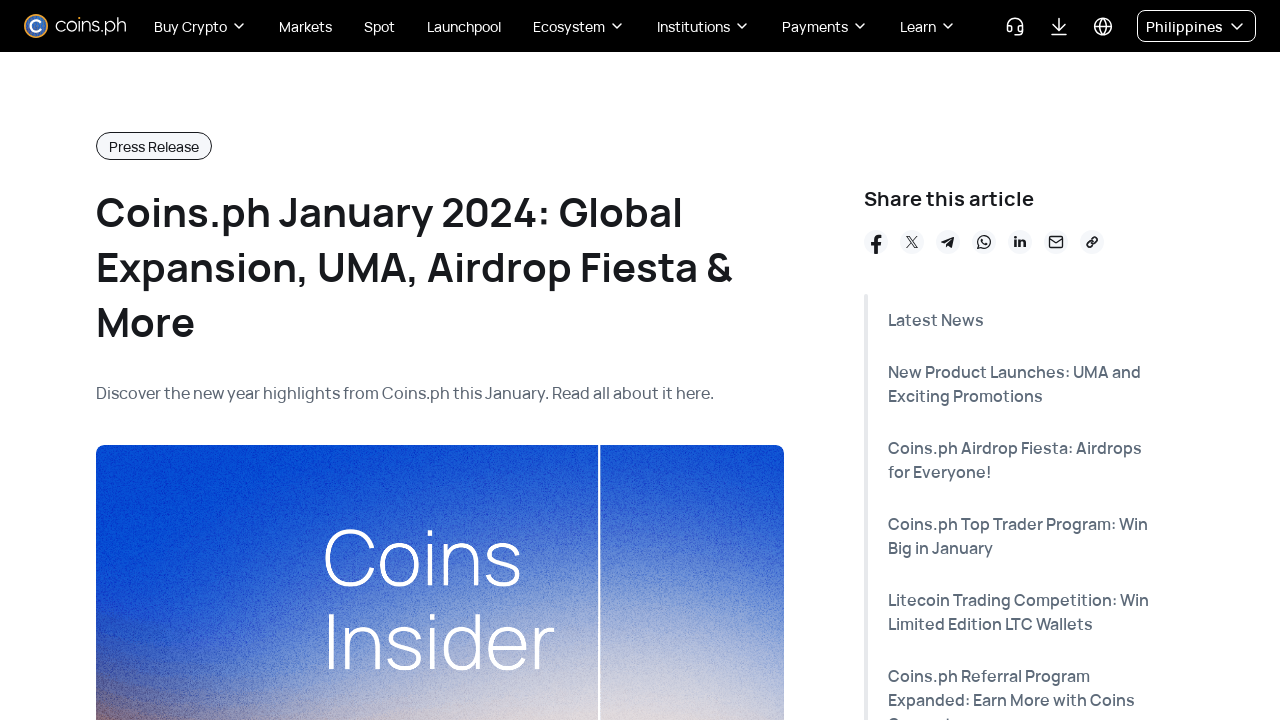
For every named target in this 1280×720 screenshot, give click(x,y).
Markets (305, 26)
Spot (379, 26)
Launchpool (464, 26)
